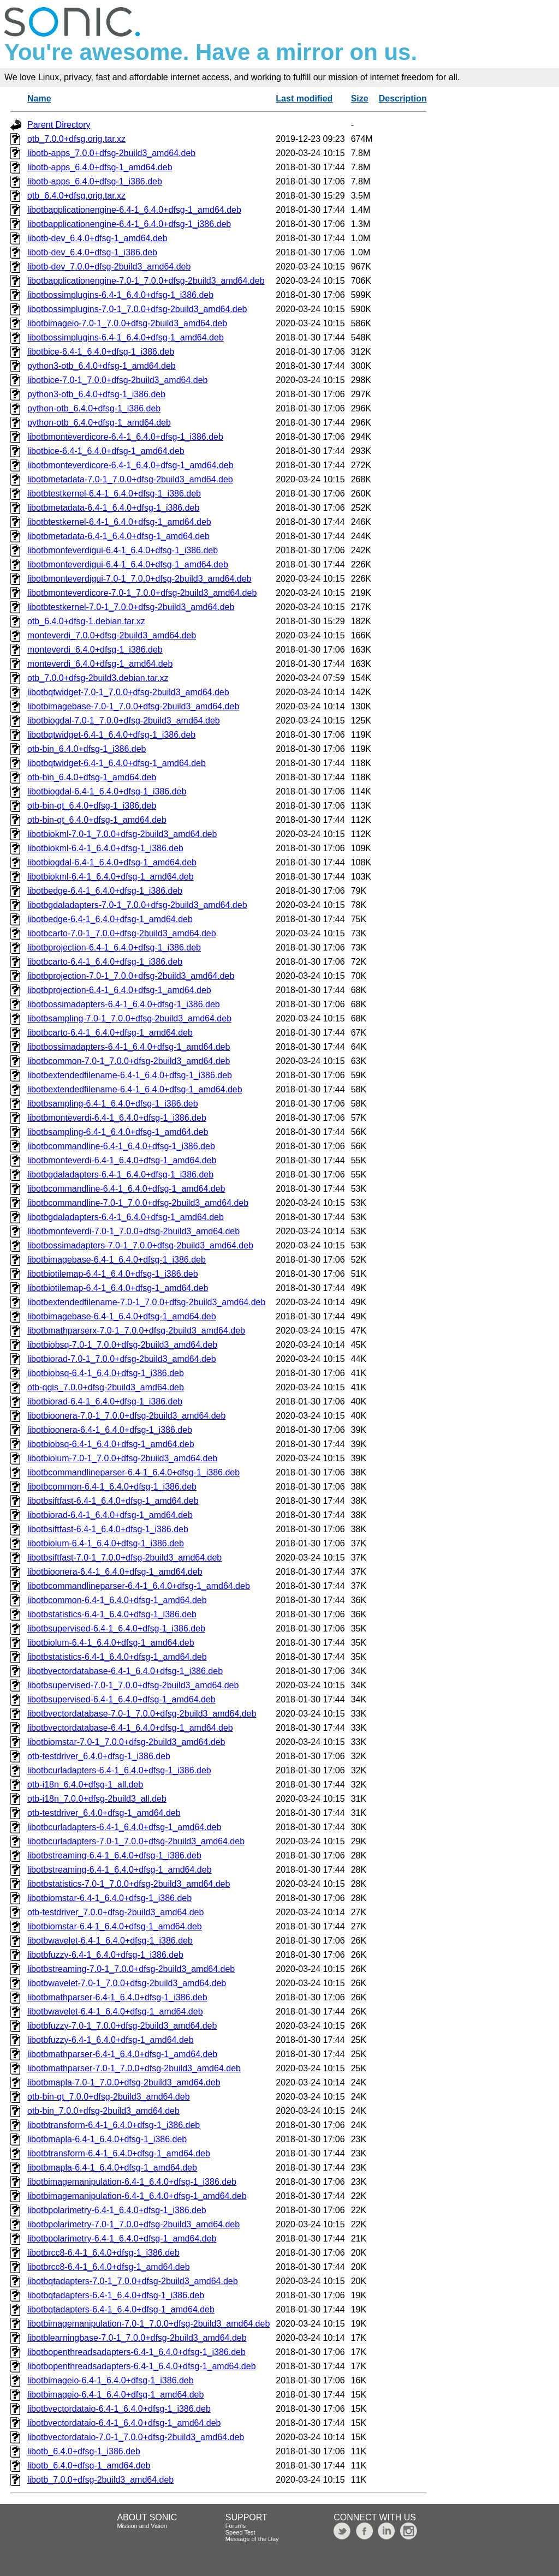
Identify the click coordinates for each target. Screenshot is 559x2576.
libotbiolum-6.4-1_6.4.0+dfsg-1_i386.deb (105, 1543)
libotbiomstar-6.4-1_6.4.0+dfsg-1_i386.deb (109, 1898)
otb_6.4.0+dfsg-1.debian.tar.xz (86, 621)
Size (359, 98)
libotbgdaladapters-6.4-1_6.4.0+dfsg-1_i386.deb (120, 1174)
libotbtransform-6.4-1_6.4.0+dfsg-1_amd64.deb (118, 2153)
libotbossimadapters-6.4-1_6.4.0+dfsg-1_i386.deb (123, 1004)
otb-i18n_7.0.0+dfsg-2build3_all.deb (96, 1798)
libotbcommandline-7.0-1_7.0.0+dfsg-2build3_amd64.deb (137, 1203)
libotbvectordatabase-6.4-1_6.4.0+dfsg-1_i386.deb (125, 1671)
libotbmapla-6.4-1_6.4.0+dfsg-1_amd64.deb (112, 2167)
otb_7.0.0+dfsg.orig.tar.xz (76, 139)
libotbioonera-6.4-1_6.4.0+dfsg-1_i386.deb (109, 1430)
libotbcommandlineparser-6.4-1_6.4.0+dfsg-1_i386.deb (133, 1472)
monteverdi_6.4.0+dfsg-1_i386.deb (95, 649)
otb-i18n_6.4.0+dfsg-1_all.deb (85, 1784)
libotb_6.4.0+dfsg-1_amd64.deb (89, 2465)
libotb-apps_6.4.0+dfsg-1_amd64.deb (100, 167)
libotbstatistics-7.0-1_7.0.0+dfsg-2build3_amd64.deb (128, 1883)
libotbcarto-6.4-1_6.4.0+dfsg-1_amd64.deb (110, 1032)
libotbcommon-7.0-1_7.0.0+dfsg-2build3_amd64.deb (128, 1061)
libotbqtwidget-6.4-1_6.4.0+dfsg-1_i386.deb (111, 734)
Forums (235, 2526)
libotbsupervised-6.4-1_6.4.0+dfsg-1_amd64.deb (121, 1699)
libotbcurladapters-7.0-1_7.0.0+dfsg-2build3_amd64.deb (136, 1841)
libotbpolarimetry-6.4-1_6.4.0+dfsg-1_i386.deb (116, 2210)
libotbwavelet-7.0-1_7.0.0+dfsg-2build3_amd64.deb (126, 1983)
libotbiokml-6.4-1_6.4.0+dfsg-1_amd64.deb (110, 876)
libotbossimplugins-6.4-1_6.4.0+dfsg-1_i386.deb (120, 295)
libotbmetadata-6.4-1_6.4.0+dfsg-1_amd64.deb (118, 536)
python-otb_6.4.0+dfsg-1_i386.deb (93, 408)
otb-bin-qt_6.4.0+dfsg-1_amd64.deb (96, 819)
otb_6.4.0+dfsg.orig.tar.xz (76, 195)
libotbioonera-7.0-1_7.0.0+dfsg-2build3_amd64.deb (126, 1415)
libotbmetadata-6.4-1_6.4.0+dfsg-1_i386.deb (113, 507)
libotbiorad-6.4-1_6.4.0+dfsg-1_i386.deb (104, 1401)
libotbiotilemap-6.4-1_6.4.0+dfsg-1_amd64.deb (117, 1288)
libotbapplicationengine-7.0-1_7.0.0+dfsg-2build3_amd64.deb (146, 280)
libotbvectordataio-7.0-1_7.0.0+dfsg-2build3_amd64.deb (135, 2437)
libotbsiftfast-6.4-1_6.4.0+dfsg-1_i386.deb (107, 1529)
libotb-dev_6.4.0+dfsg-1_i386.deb (92, 252)
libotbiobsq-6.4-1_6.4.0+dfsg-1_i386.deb (105, 1373)
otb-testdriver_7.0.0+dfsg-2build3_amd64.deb (115, 1912)
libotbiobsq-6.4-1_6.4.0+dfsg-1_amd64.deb (110, 1444)
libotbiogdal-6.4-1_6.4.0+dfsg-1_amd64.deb (112, 862)
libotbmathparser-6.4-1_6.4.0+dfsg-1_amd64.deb (122, 2054)
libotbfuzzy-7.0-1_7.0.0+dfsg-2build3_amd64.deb (122, 2025)
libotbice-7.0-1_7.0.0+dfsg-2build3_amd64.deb (117, 380)
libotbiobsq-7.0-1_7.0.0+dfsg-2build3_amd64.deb (122, 1344)
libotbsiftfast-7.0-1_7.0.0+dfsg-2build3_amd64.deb (124, 1557)
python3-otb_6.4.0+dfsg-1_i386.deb (96, 394)
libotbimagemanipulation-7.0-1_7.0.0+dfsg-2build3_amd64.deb (148, 2323)
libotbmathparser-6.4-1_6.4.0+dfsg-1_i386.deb (117, 1997)
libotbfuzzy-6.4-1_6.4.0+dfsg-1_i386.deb (105, 1954)
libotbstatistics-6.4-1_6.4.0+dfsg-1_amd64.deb (117, 1656)
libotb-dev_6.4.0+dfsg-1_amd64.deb (97, 238)
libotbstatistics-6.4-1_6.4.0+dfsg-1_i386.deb (112, 1614)
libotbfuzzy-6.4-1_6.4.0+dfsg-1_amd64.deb (110, 2040)
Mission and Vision (142, 2526)
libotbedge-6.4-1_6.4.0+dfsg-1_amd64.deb (110, 919)
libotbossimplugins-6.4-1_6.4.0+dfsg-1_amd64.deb (125, 337)
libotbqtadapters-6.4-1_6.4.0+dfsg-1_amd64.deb (121, 2309)
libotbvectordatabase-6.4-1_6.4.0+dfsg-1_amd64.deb (130, 1727)
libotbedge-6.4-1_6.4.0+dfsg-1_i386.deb (104, 890)
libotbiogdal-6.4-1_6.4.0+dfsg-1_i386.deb (106, 791)
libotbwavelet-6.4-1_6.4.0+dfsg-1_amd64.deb (115, 2011)
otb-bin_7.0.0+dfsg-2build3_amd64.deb (103, 2110)
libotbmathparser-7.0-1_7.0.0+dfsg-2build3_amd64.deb (134, 2068)
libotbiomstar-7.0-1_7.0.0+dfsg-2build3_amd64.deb (126, 1742)
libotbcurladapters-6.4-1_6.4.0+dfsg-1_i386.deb (119, 1770)
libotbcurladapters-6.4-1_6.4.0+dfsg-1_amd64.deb (124, 1827)
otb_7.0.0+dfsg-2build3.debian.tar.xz (97, 678)
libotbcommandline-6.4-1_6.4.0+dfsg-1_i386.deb (121, 1146)
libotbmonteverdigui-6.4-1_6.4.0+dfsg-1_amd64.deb (127, 564)
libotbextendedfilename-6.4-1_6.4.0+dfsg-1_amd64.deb (134, 1089)
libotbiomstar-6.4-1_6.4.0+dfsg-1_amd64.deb (114, 1926)
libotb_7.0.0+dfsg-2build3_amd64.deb (100, 2479)
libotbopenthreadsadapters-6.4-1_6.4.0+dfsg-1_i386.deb (136, 2352)
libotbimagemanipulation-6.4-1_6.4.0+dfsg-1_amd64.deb (137, 2196)
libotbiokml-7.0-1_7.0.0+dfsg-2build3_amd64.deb (122, 834)
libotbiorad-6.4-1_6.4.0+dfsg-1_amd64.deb (110, 1515)
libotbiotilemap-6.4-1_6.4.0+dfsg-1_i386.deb (112, 1273)
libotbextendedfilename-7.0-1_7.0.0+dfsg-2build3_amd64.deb (146, 1302)
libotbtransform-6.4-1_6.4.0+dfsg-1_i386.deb (113, 2125)
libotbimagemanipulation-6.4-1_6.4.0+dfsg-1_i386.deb (131, 2181)
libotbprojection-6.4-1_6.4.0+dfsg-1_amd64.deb (119, 990)
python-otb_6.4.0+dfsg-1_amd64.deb (99, 422)
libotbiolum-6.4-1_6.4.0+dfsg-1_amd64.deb (110, 1642)
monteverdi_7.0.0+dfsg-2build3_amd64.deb (111, 635)
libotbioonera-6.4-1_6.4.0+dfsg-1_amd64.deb (115, 1571)
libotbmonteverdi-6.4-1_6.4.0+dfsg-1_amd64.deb (121, 1160)
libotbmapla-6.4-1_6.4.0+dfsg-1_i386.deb (107, 2139)
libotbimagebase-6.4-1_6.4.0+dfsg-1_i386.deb (116, 1259)
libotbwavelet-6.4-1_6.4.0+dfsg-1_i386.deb (110, 1940)
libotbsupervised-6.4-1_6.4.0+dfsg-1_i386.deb (116, 1628)
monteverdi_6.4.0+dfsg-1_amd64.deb (100, 663)
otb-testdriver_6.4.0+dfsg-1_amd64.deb (104, 1813)
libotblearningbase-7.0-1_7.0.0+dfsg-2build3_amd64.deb (137, 2337)
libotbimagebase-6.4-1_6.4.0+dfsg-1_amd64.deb (121, 1316)
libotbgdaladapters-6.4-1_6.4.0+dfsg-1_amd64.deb (125, 1217)
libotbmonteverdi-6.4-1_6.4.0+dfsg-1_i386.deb (116, 1117)
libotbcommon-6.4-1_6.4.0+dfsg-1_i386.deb (112, 1486)
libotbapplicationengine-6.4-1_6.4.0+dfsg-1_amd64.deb (134, 209)
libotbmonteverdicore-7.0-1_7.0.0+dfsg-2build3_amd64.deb (142, 592)
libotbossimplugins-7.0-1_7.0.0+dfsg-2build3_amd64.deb (137, 309)
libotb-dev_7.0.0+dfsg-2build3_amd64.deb (109, 266)
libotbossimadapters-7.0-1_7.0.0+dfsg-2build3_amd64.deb (140, 1245)
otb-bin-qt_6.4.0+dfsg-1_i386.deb (91, 805)
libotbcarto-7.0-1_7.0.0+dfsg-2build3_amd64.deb (121, 933)
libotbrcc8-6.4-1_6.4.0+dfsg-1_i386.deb (103, 2252)
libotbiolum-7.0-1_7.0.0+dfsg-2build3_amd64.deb (122, 1458)
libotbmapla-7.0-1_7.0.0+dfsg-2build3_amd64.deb (124, 2082)
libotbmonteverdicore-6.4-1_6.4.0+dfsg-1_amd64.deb (130, 465)
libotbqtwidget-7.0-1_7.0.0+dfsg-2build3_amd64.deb (128, 692)
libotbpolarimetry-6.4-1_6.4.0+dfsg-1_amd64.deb (121, 2238)
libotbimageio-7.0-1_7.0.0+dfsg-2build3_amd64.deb (127, 323)
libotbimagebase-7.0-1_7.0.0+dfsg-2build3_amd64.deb (133, 706)
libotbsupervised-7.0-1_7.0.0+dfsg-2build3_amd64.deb (133, 1685)
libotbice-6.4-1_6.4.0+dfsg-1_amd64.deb (106, 451)
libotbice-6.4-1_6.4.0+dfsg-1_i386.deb (100, 351)
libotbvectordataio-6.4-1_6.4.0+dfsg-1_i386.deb (119, 2408)
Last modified (304, 98)
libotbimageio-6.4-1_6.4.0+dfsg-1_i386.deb (110, 2380)
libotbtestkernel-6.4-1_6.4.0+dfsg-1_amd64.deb (119, 522)
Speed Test (240, 2532)
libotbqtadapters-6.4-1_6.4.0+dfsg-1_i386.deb (115, 2295)
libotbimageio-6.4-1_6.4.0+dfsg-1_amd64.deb (115, 2394)
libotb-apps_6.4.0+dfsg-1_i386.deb (94, 181)
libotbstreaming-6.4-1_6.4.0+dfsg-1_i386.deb (114, 1855)
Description (403, 98)
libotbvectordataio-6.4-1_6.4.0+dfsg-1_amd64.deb (124, 2423)
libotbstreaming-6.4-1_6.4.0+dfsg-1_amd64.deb (119, 1869)
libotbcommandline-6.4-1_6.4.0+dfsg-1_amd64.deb (126, 1188)
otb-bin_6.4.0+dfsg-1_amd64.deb (91, 777)
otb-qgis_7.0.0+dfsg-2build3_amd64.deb (105, 1387)
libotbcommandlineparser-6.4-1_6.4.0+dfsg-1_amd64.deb (138, 1586)
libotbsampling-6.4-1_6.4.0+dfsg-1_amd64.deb (117, 1132)
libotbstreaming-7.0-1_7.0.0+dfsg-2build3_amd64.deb (131, 1969)
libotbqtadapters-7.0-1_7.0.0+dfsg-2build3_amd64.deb (132, 2281)
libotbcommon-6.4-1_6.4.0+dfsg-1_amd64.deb (117, 1600)
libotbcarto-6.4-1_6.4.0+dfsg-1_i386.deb (104, 961)
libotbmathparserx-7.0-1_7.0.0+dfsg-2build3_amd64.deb (136, 1330)
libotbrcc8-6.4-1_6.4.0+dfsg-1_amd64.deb (108, 2267)
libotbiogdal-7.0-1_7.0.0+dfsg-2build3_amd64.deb (123, 720)
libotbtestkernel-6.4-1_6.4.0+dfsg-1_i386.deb (114, 493)
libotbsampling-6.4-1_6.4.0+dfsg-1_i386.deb (112, 1103)
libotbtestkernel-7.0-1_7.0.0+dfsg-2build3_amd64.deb (130, 607)
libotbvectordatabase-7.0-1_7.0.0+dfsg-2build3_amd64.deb (141, 1713)
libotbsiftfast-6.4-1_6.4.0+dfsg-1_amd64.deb (113, 1500)
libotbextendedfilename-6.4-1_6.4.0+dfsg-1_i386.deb (129, 1075)
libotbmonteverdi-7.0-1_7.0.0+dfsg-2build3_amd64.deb (133, 1231)
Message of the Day (252, 2539)
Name (39, 98)
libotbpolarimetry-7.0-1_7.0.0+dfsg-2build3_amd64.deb (133, 2224)
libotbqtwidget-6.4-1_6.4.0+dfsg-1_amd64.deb (116, 763)
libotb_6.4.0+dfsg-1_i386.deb (83, 2451)
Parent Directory (59, 124)
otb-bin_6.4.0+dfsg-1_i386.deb (86, 749)
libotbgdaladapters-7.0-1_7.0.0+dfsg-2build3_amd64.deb (137, 905)
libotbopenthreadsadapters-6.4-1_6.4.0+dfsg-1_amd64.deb (141, 2366)
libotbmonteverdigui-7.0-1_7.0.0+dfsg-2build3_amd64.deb (139, 578)
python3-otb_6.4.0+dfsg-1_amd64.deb (101, 365)
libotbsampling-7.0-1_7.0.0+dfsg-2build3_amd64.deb (129, 1018)
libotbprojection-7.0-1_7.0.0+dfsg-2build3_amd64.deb (130, 976)
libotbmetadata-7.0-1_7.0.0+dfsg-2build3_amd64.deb (130, 479)
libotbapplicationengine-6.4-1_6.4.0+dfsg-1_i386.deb (129, 224)
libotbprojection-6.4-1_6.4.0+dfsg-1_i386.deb (114, 947)
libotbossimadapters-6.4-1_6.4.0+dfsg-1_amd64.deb (128, 1046)
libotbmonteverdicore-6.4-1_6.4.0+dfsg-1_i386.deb (125, 436)
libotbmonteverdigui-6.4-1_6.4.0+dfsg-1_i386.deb (122, 550)
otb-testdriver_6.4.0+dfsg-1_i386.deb (98, 1756)
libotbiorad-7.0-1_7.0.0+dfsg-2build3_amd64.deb (121, 1359)
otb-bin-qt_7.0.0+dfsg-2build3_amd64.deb (108, 2096)
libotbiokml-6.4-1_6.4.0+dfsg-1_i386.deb (105, 848)
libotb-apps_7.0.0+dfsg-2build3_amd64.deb (111, 153)
